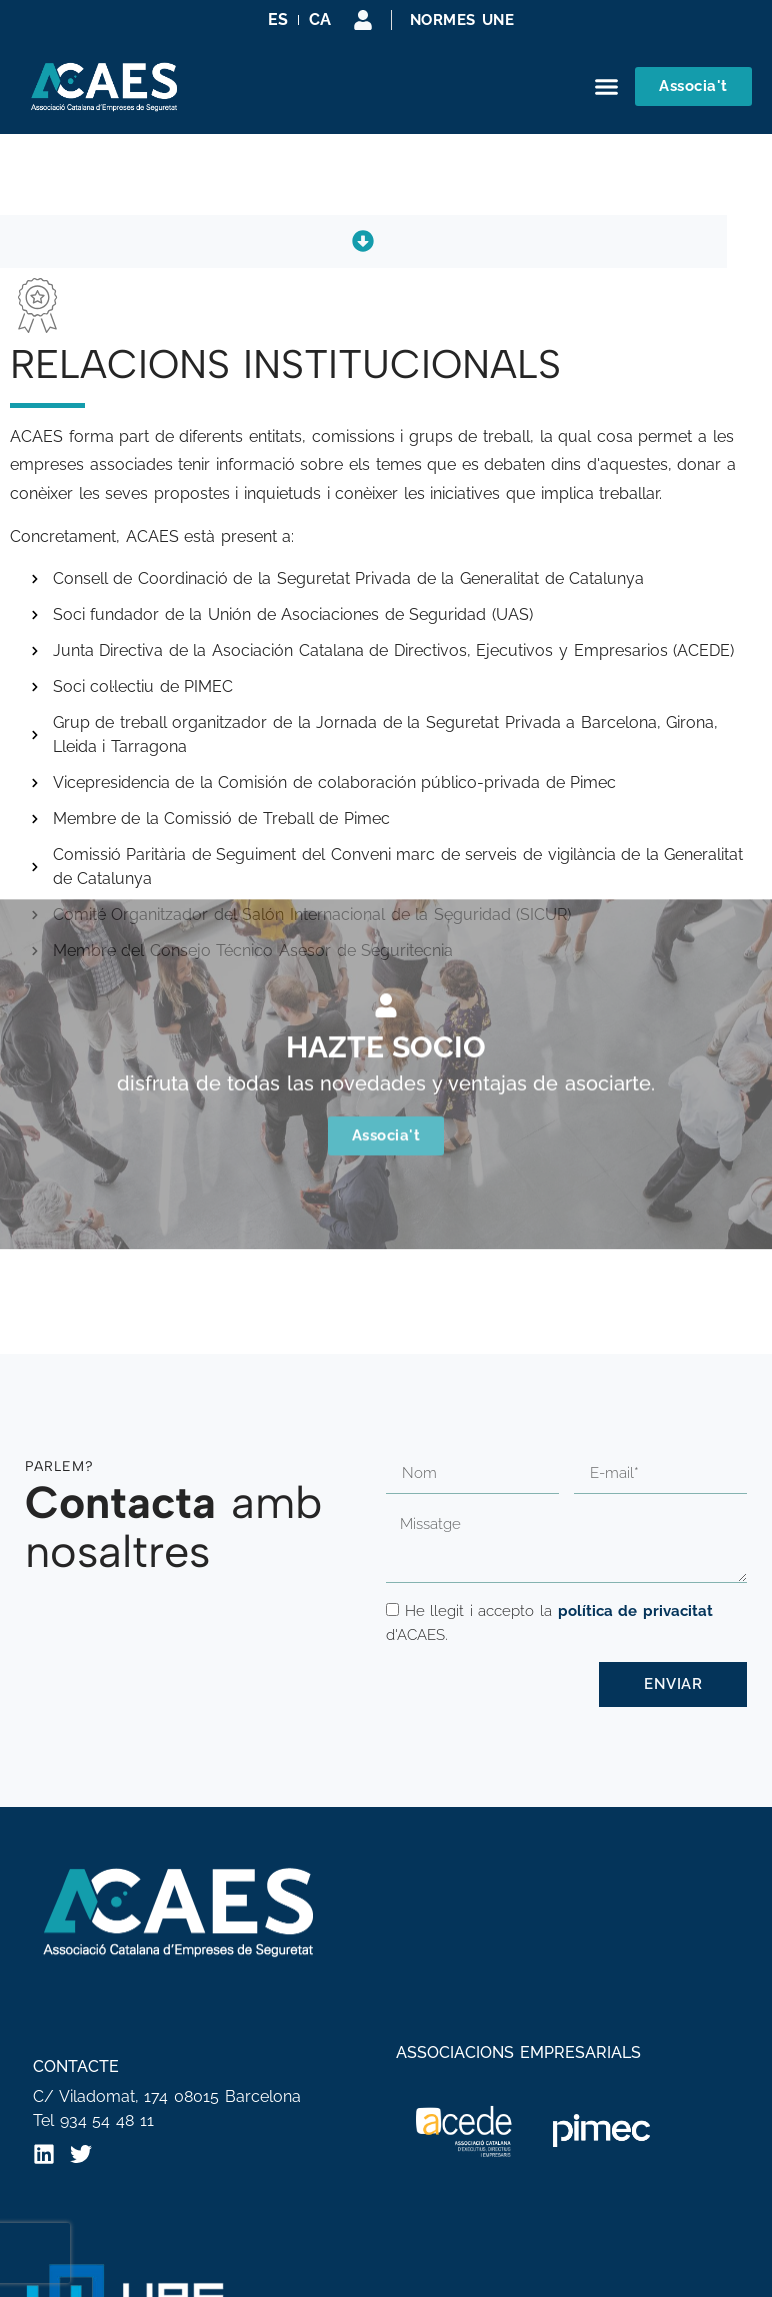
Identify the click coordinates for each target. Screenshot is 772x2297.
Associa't (386, 1014)
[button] (607, 87)
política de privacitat (635, 1611)
